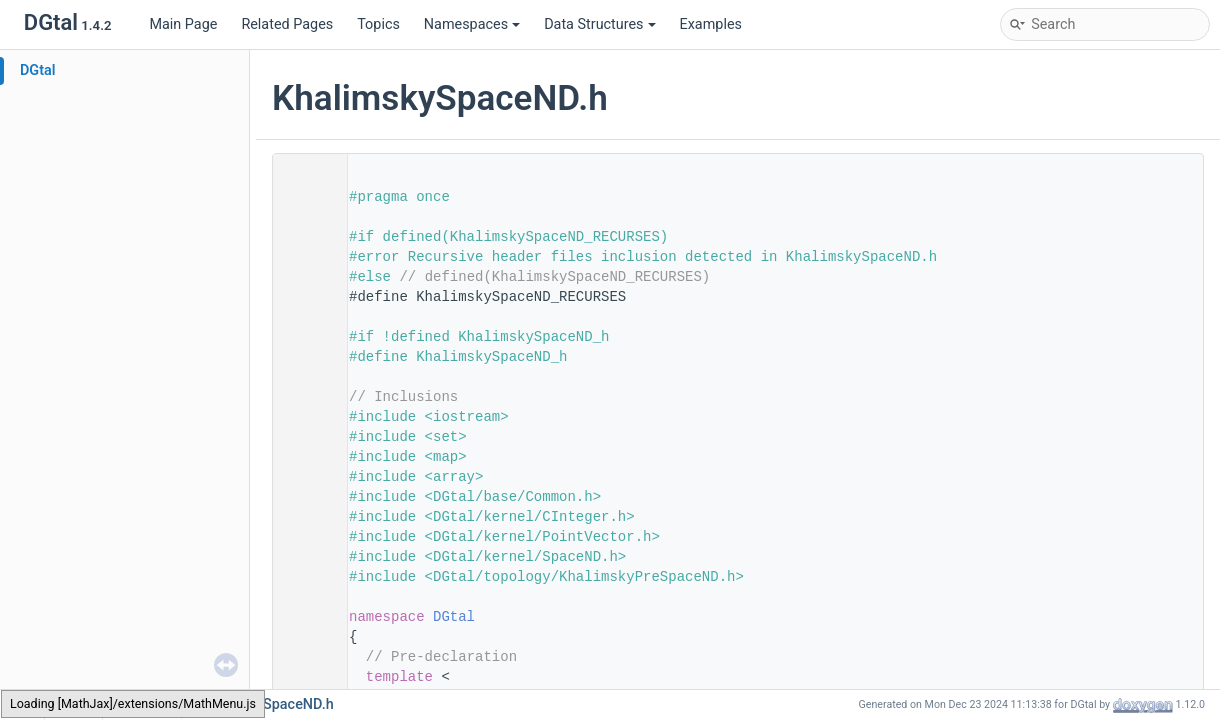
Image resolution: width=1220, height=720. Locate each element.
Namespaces (472, 24)
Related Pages (287, 24)
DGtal (38, 70)
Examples (711, 24)
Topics (378, 24)
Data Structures (599, 24)
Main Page (183, 24)
